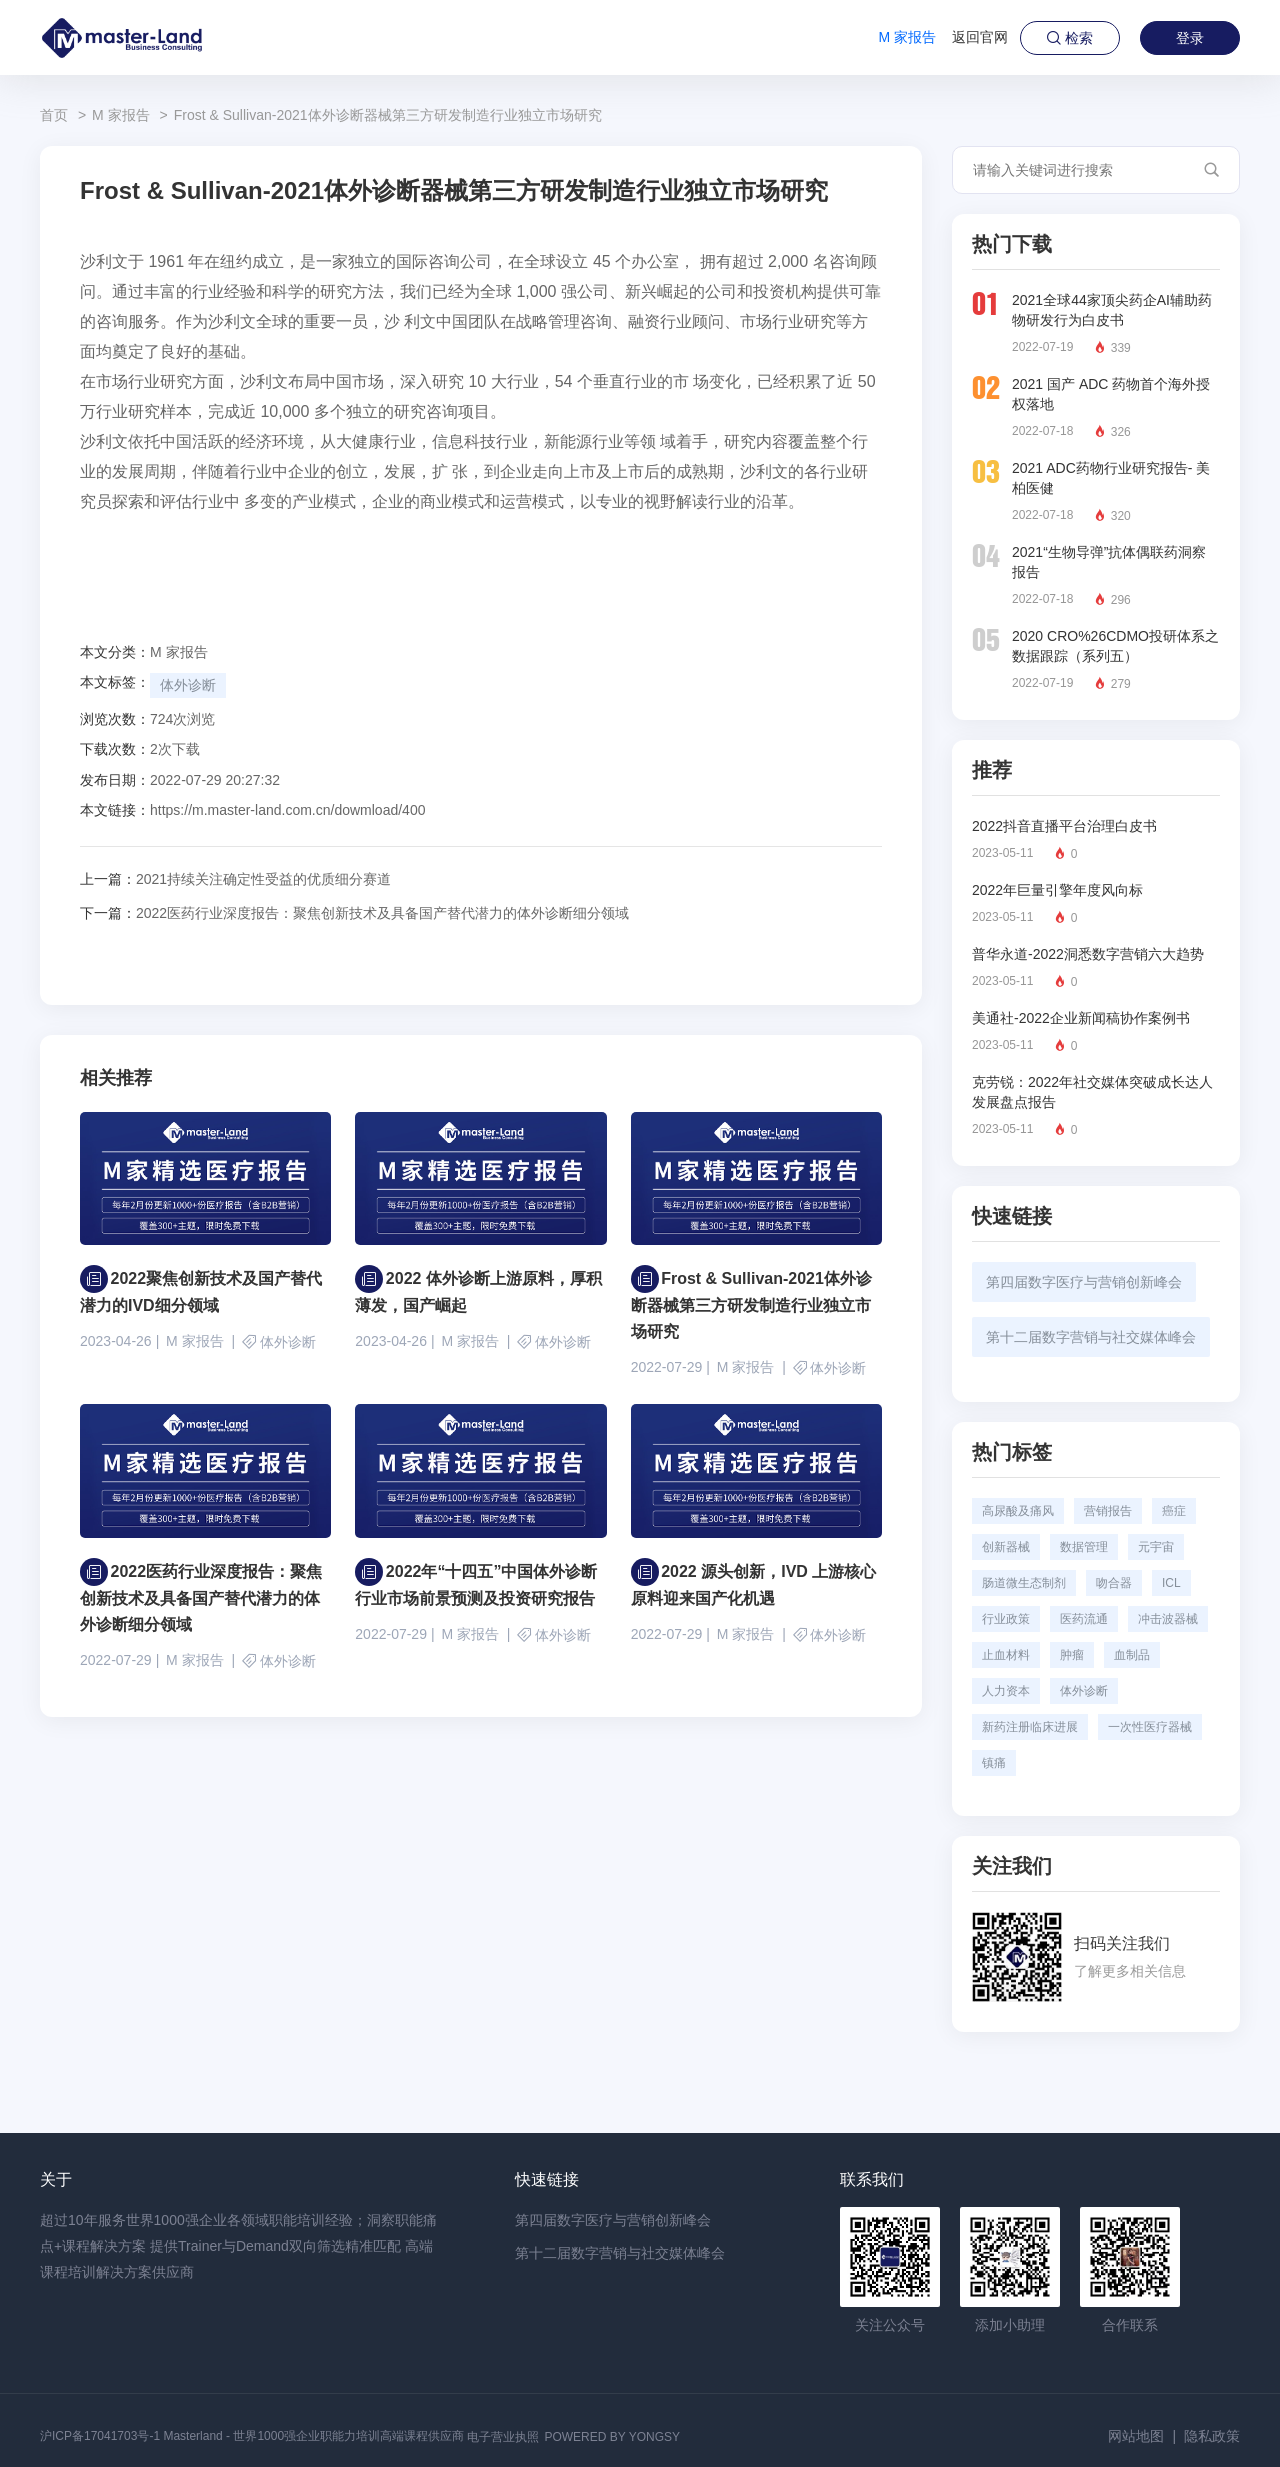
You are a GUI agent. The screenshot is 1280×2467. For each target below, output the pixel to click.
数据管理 (1084, 1547)
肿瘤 (1072, 1655)
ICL (1171, 1583)
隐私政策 (1212, 2436)
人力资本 (1006, 1691)
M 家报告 (907, 37)
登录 (1190, 38)
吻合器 (1114, 1583)
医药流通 (1084, 1619)
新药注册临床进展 (1030, 1727)
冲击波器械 (1168, 1619)
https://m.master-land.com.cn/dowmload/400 (287, 810)
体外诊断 (188, 685)
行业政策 (1006, 1619)
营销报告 (1108, 1511)
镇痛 (994, 1763)
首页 (54, 115)
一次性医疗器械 (1150, 1727)
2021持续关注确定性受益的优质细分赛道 (235, 879)
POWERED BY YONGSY (612, 2437)
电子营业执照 (503, 2437)
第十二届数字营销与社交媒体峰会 (1091, 1337)
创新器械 (1006, 1547)
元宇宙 (1156, 1547)
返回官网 (980, 37)
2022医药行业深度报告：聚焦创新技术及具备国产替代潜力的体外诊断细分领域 (354, 913)
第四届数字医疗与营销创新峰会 (1084, 1282)
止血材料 (1006, 1655)
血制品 (1132, 1655)
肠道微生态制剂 (1024, 1583)
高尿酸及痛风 (1018, 1511)
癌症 (1174, 1511)
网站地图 (1136, 2436)
